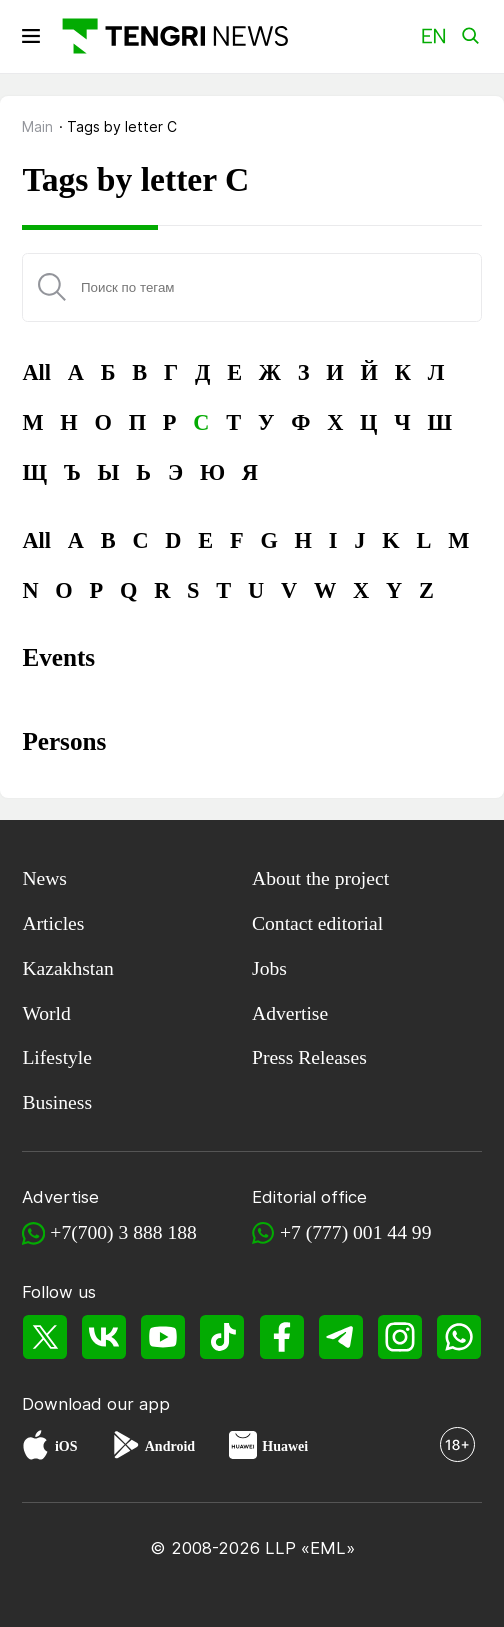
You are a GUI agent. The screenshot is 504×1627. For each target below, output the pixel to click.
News (44, 878)
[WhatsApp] (459, 1337)
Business (57, 1102)
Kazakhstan (67, 968)
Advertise (290, 1013)
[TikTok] (222, 1337)
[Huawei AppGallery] (243, 1447)
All (36, 372)
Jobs (269, 968)
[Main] (173, 36)
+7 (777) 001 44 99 (355, 1232)
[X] (44, 1337)
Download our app (96, 1404)
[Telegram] (340, 1337)
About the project (320, 878)
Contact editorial (317, 923)
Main (37, 126)
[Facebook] (281, 1337)
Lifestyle (57, 1057)
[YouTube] (163, 1337)
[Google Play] (125, 1447)
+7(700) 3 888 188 (123, 1232)
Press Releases (309, 1057)
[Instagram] (400, 1337)
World (46, 1013)
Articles (53, 923)
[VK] (104, 1337)
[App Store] (35, 1447)
